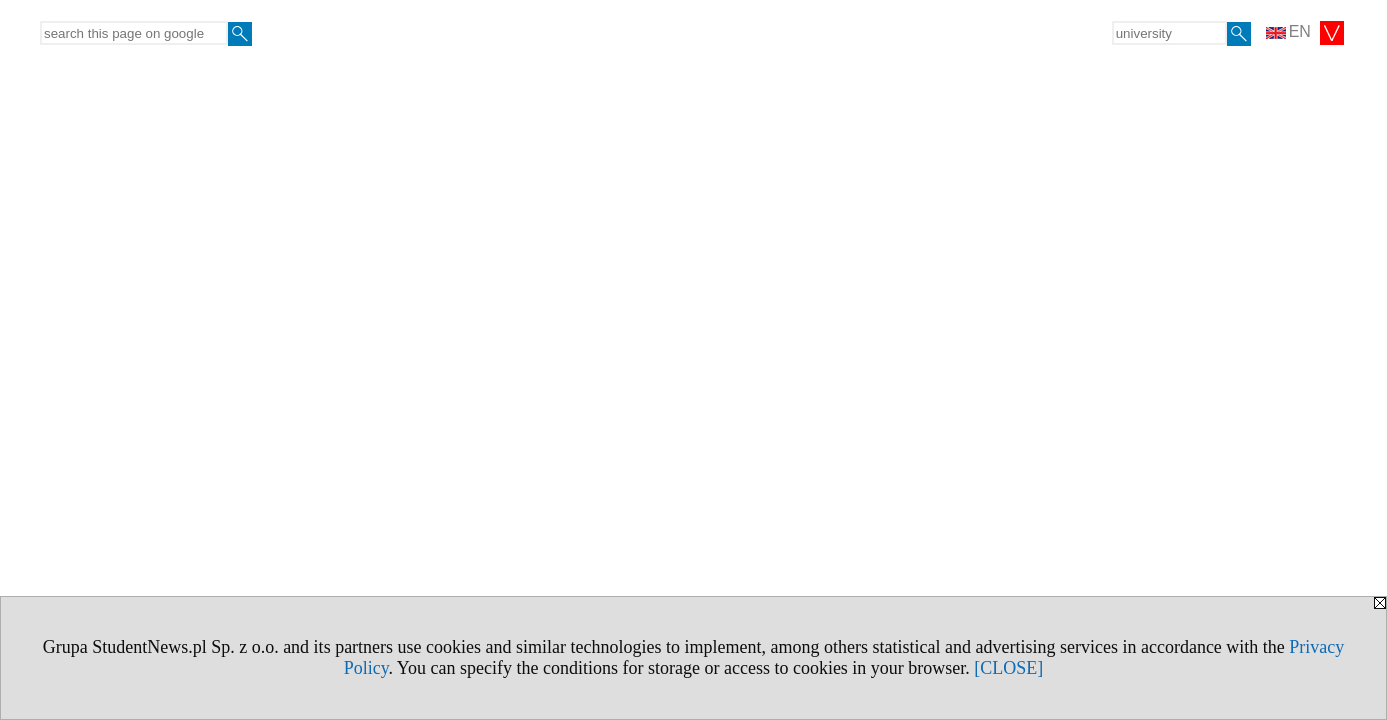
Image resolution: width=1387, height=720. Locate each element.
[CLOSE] (1008, 668)
